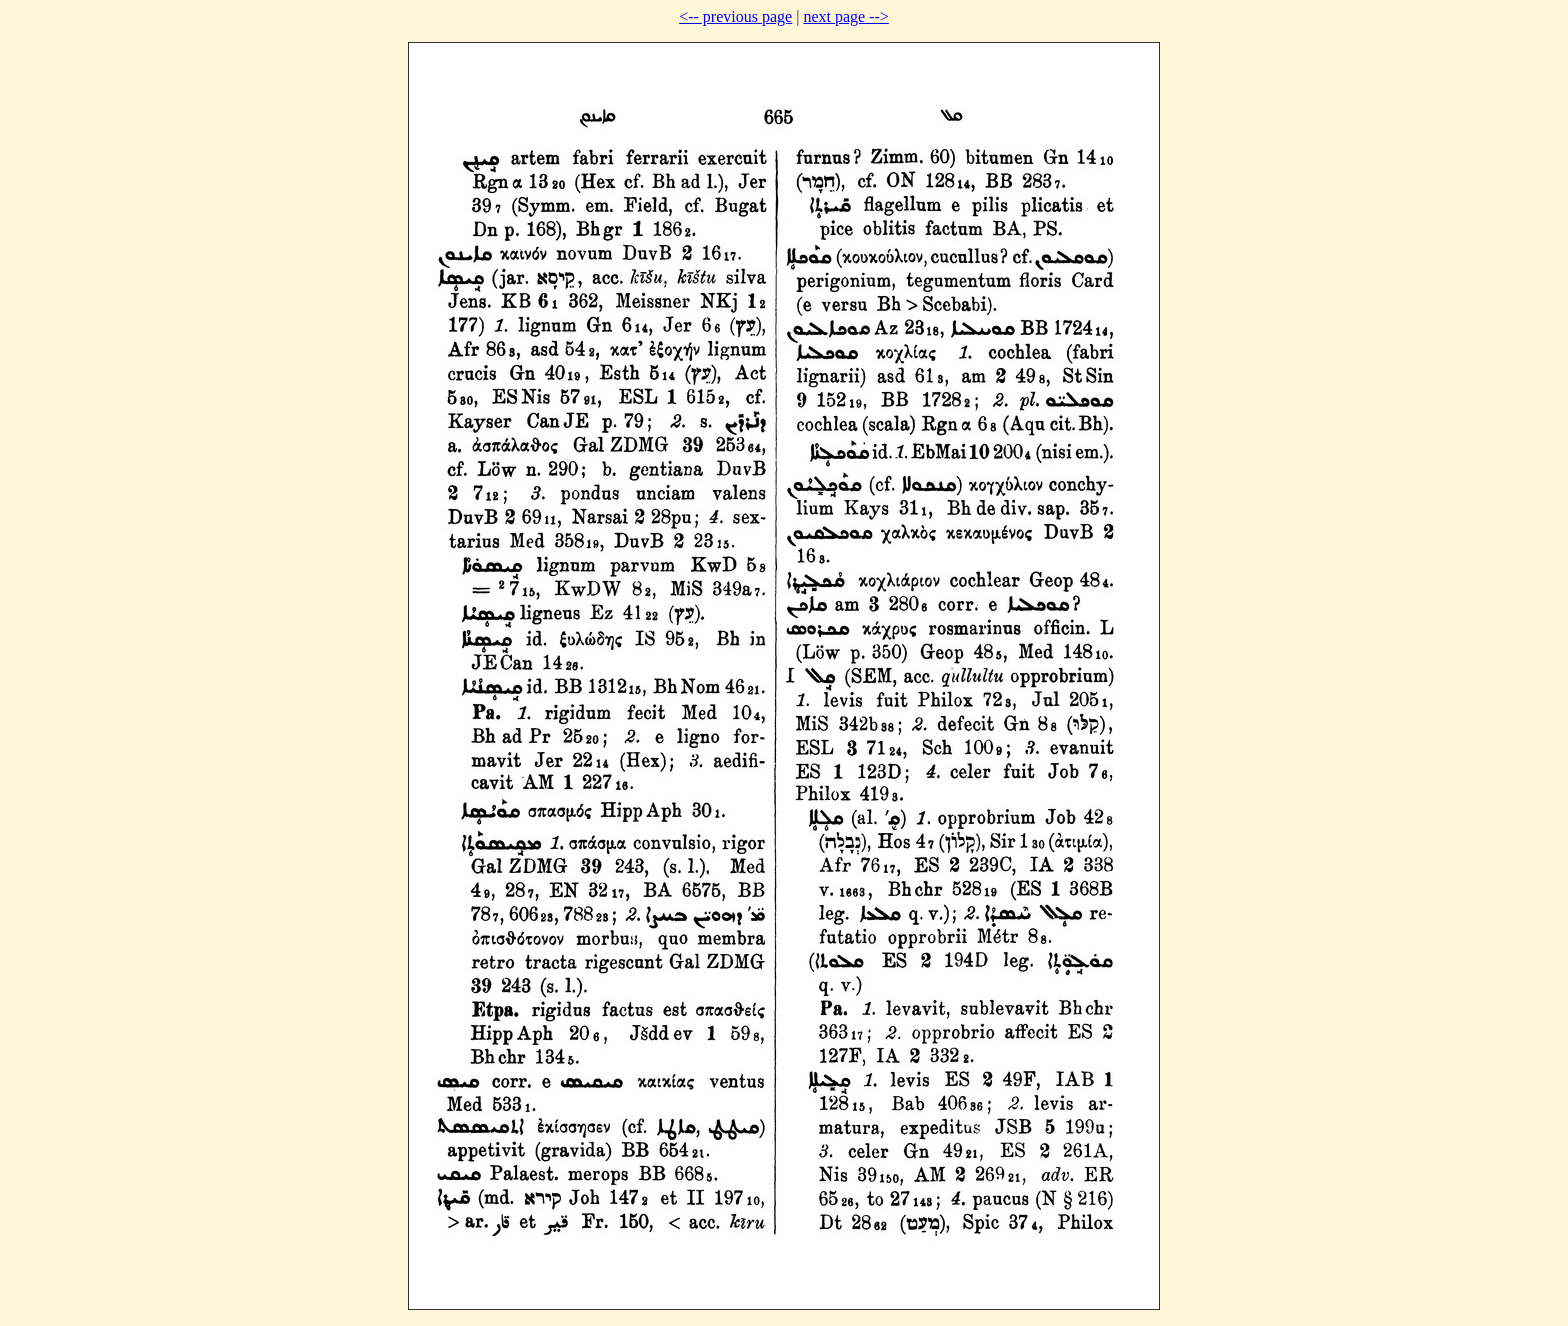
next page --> (845, 16)
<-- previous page (735, 16)
